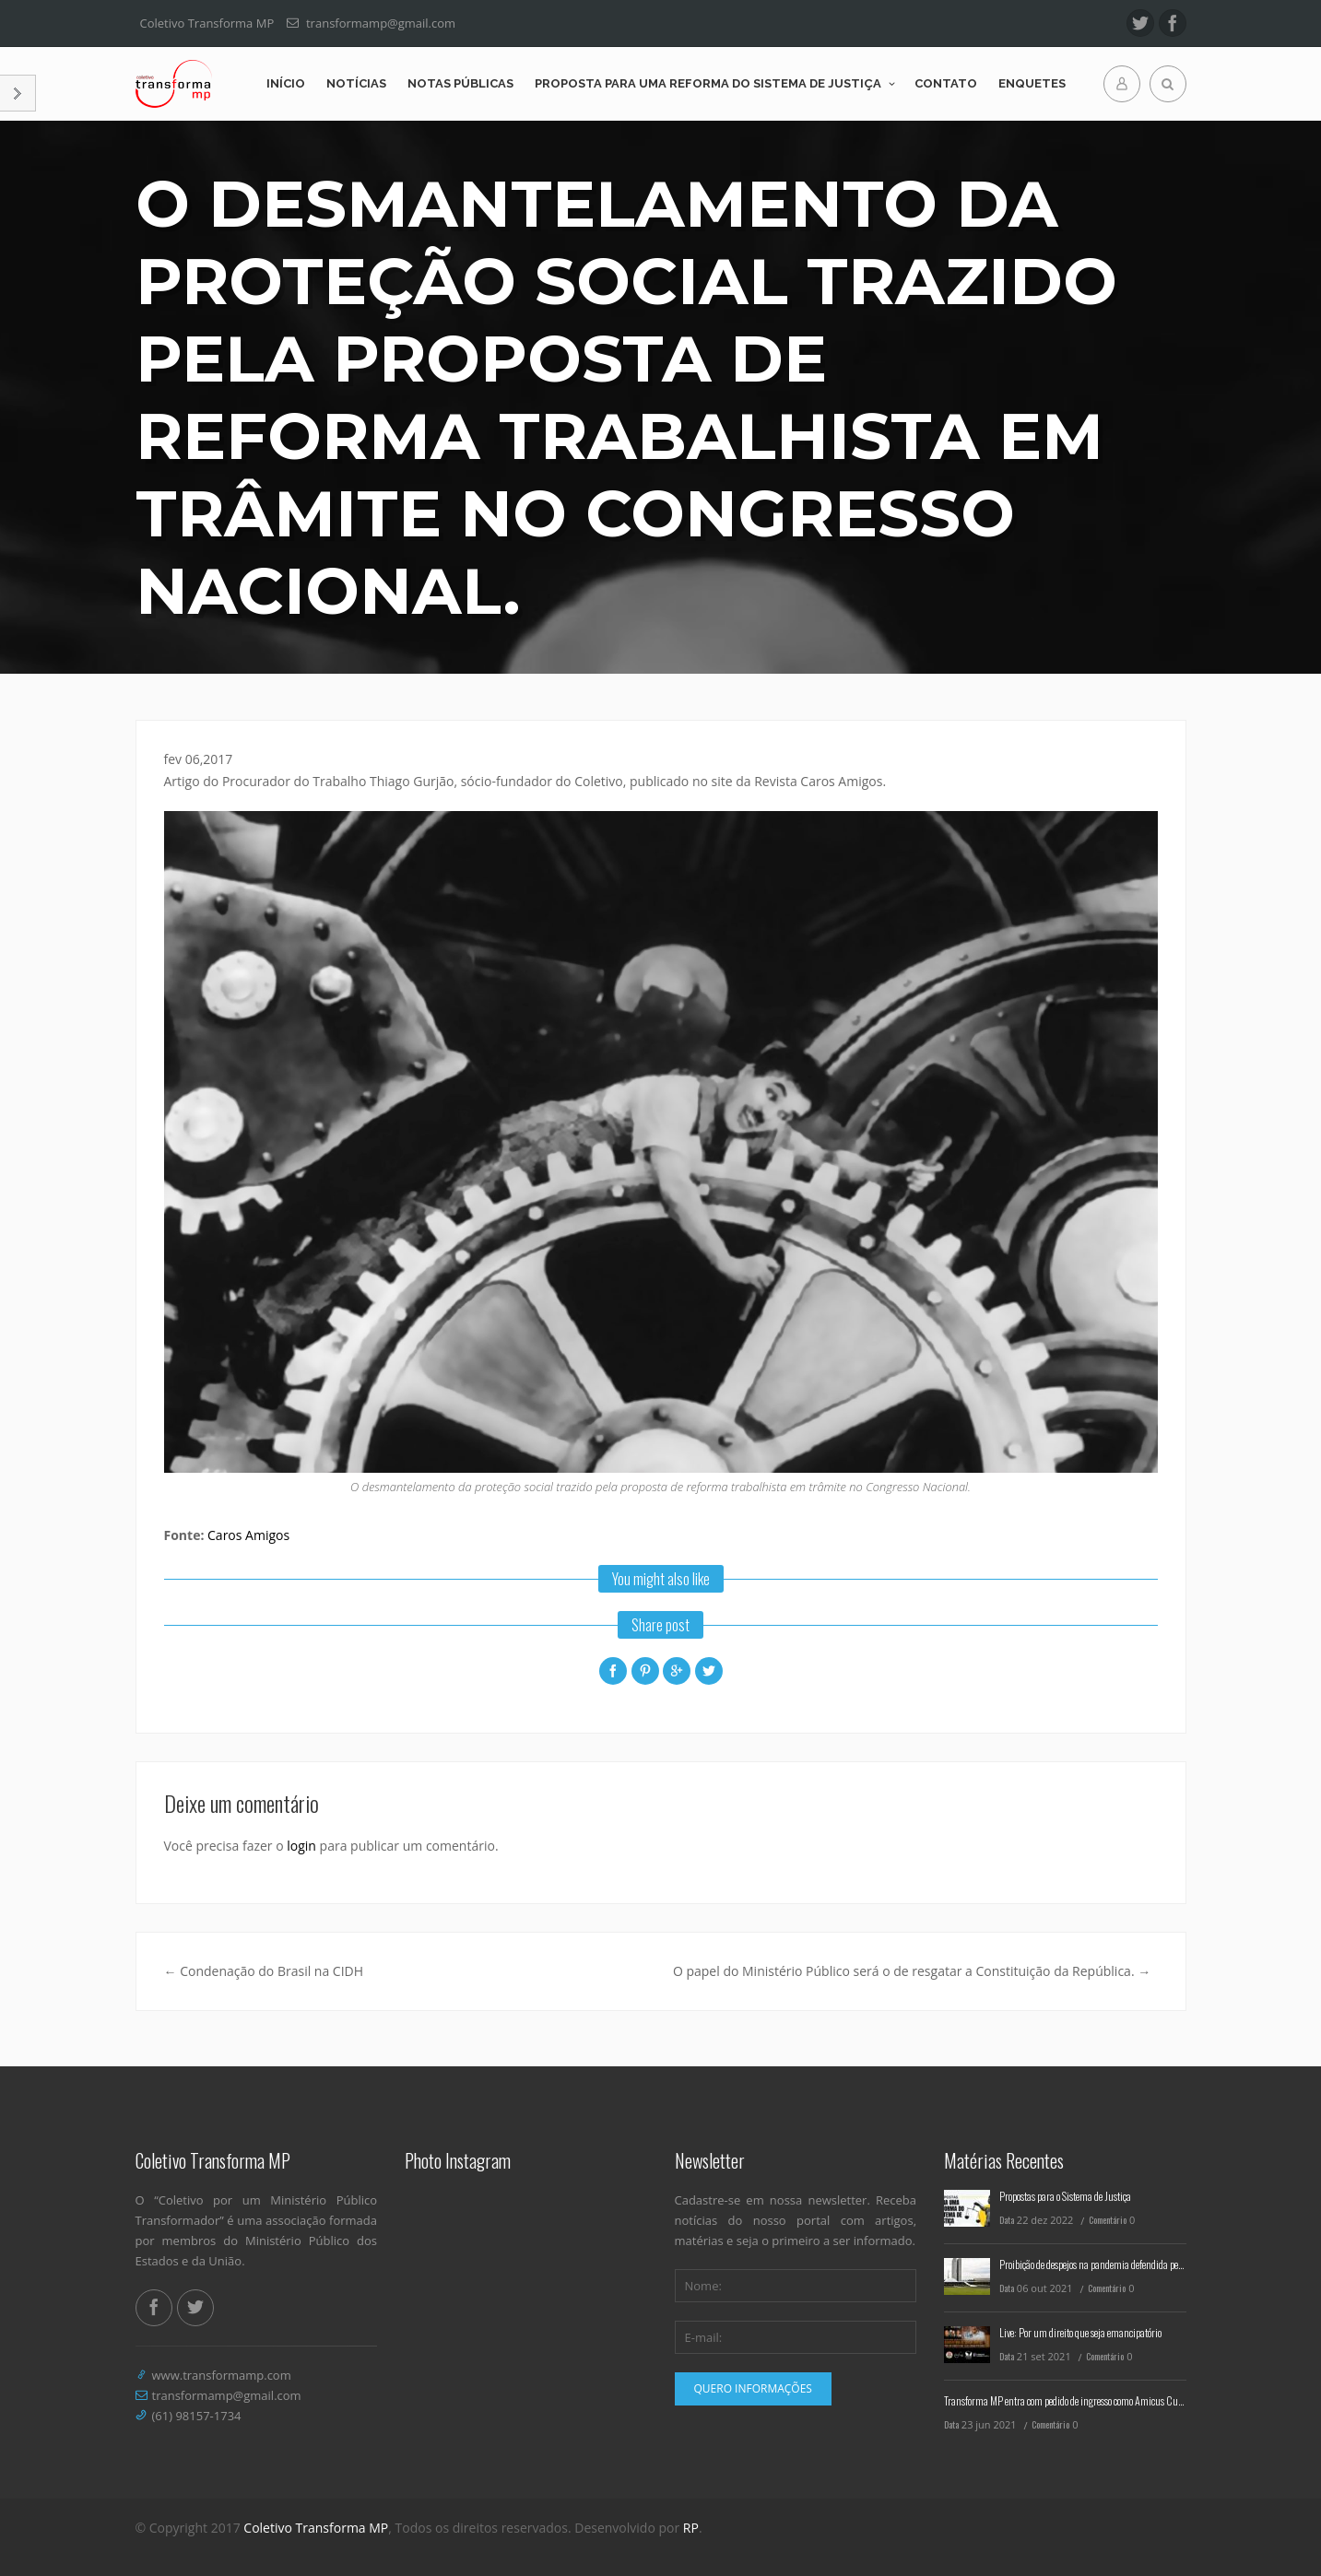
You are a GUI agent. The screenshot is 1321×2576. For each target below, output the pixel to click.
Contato (945, 83)
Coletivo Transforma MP (315, 2527)
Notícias (356, 83)
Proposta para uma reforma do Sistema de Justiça (708, 83)
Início (285, 83)
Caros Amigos (248, 1535)
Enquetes (1032, 83)
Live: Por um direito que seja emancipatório (1080, 2332)
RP (691, 2527)
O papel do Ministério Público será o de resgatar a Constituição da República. (911, 1971)
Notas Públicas (460, 83)
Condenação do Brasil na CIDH (264, 1971)
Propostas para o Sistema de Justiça (1065, 2196)
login (301, 1845)
